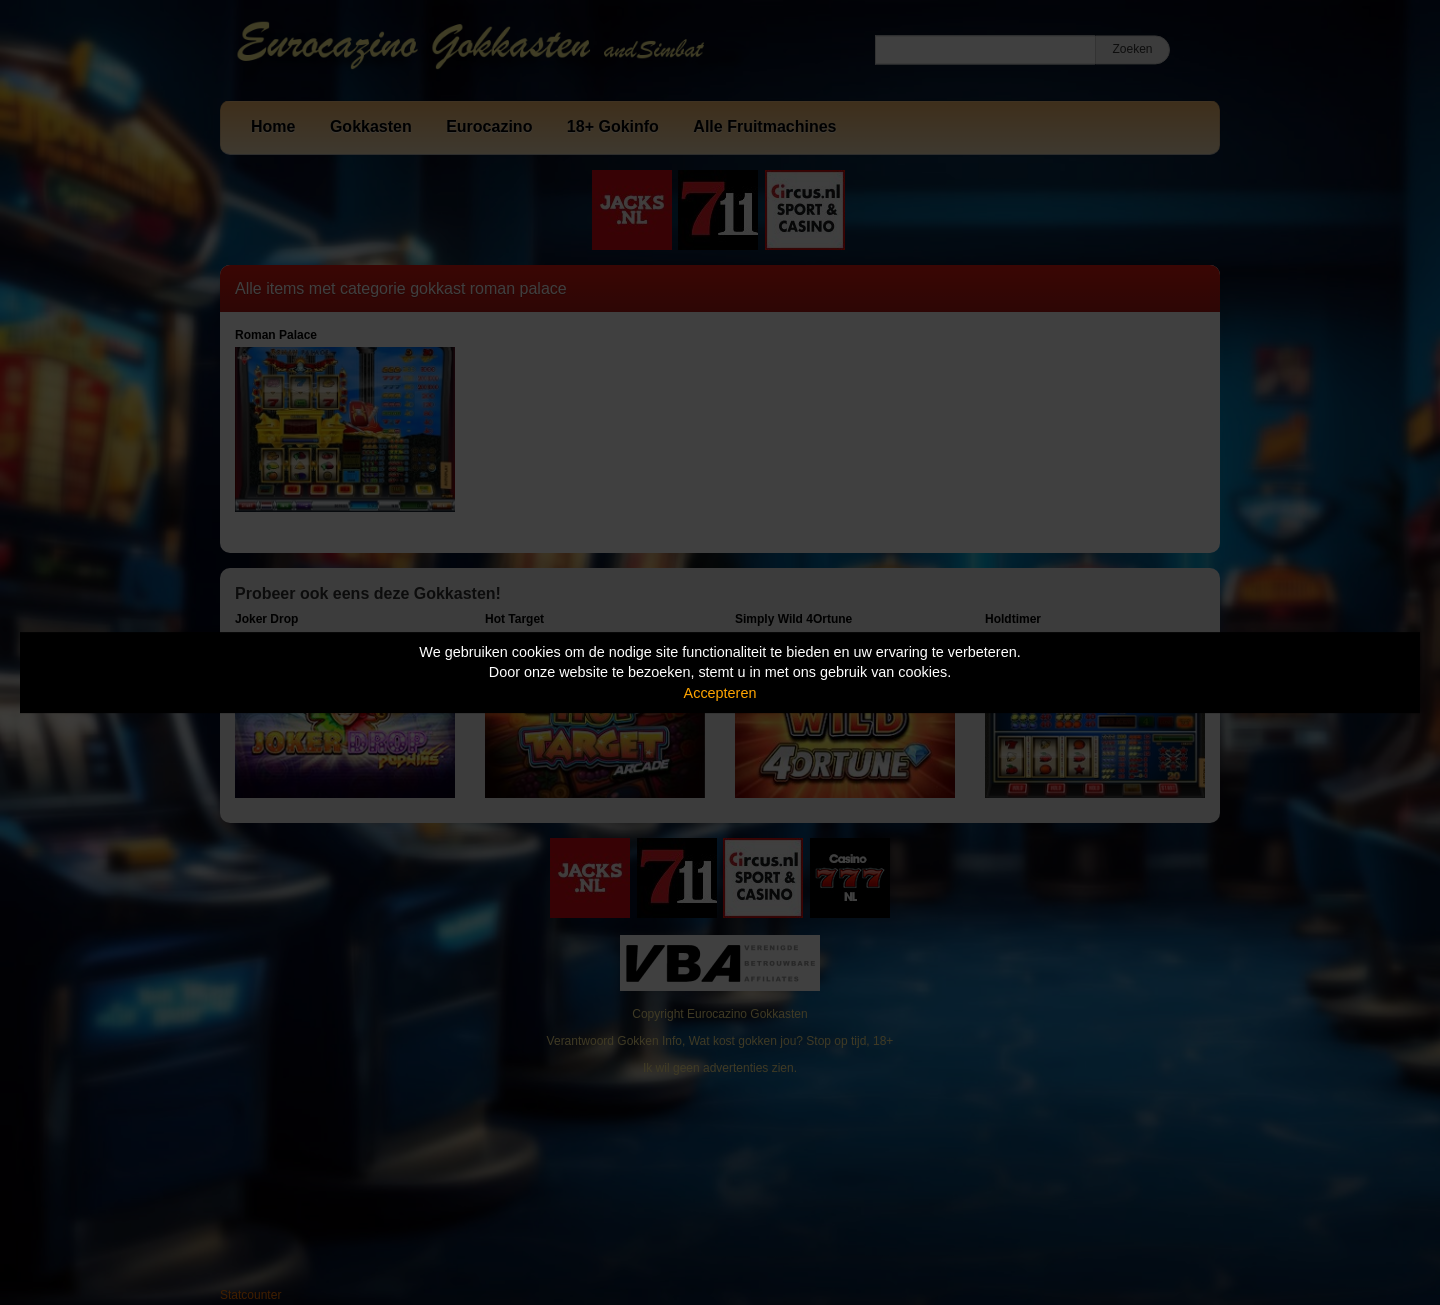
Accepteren (720, 693)
